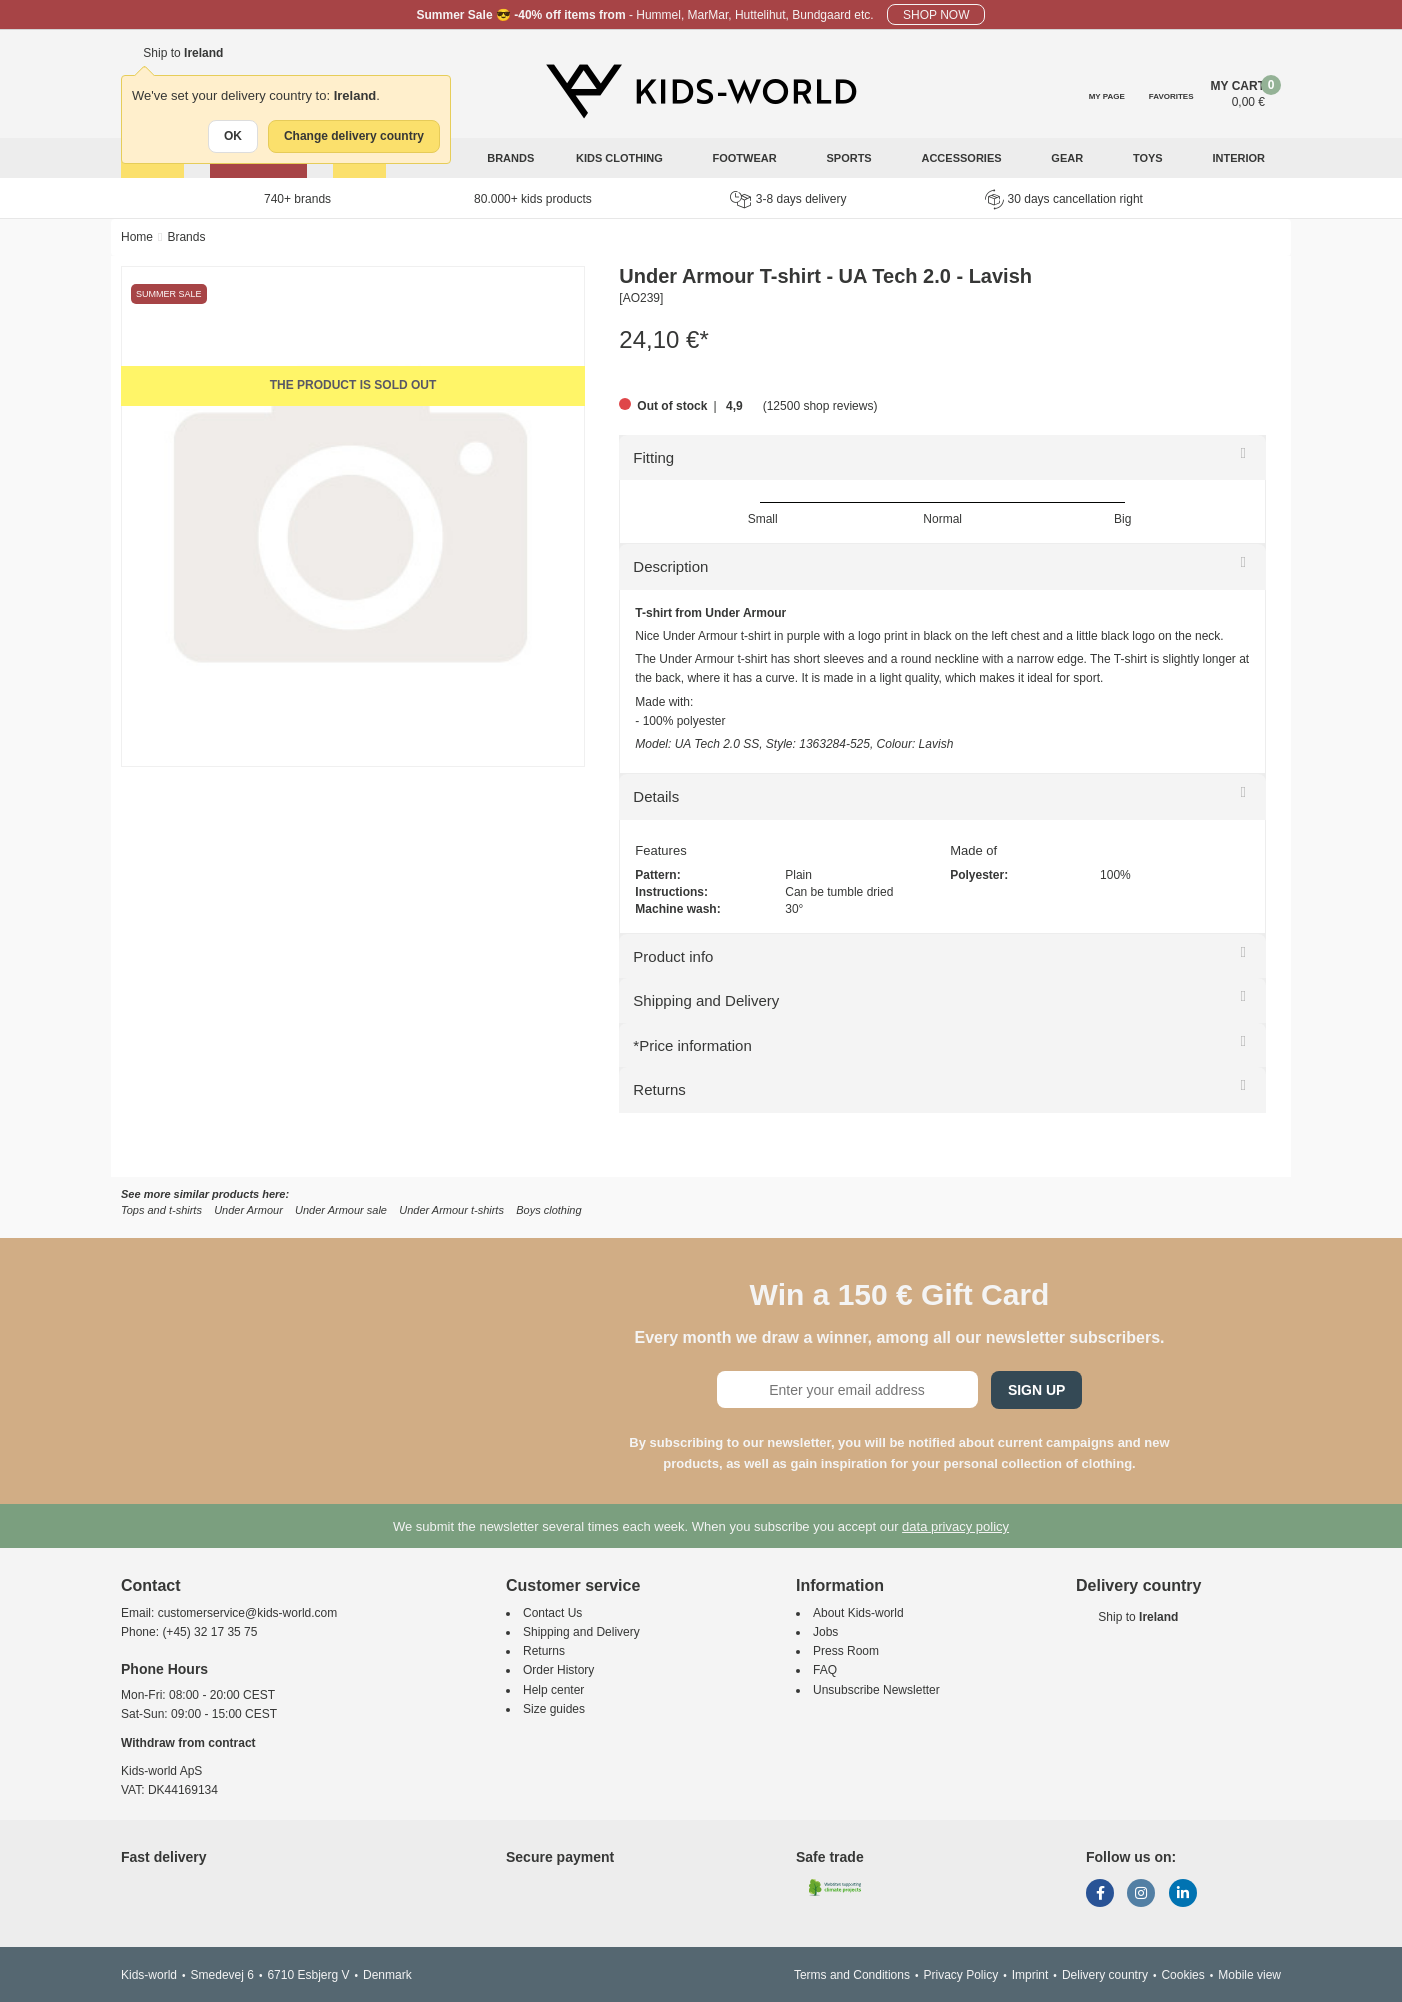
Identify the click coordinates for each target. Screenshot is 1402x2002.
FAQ (825, 1670)
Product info (673, 956)
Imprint (1030, 1975)
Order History (558, 1670)
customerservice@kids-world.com (248, 1613)
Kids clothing (621, 158)
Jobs (825, 1632)
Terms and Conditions (852, 1975)
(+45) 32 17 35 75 (209, 1632)
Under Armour (248, 1210)
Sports (850, 158)
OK (233, 136)
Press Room (846, 1651)
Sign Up (1037, 1390)
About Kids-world (858, 1613)
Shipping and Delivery (706, 1000)
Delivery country (1105, 1975)
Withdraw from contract (188, 1743)
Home (137, 237)
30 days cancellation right (1064, 199)
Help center (553, 1690)
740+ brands (297, 199)
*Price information (692, 1045)
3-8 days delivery (788, 199)
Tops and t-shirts (161, 1210)
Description (670, 566)
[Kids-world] (701, 91)
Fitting (653, 457)
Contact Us (552, 1613)
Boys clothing (548, 1210)
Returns (659, 1089)
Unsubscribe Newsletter (876, 1690)
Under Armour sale (341, 1210)
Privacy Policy (960, 1975)
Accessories (962, 158)
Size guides (554, 1709)
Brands (510, 158)
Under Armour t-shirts (451, 1210)
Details (656, 796)
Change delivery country (354, 136)
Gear (1068, 158)
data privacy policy (955, 1526)
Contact (151, 1585)
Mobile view (1249, 1975)
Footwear (746, 158)
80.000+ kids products (533, 199)
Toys (1149, 158)
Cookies (1182, 1975)
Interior (1240, 158)
